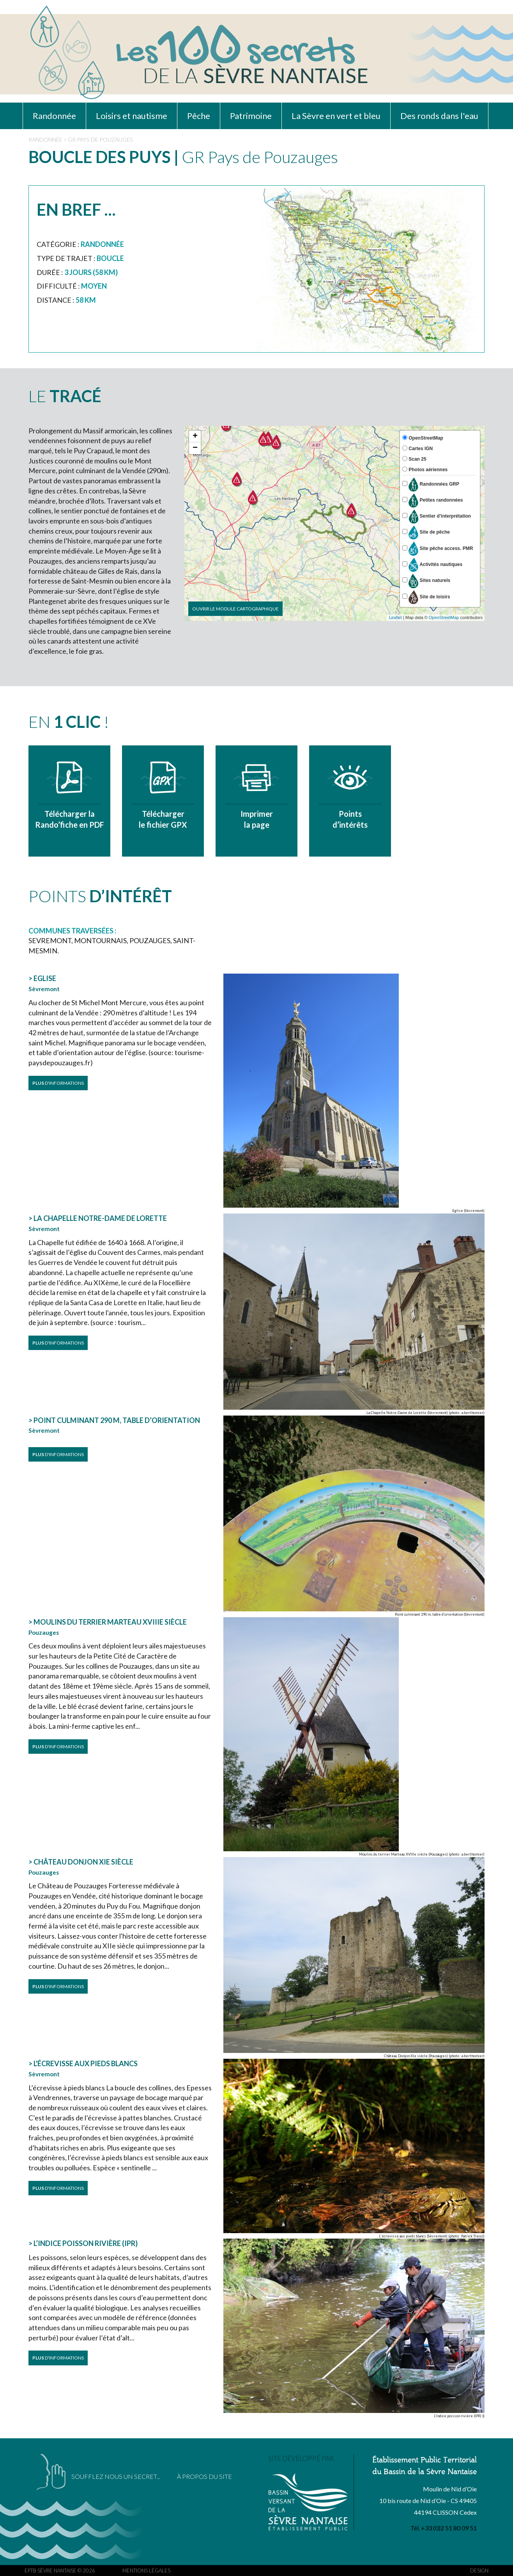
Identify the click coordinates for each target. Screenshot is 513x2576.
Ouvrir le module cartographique (235, 609)
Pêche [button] (198, 115)
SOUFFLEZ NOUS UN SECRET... (115, 2476)
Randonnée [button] (54, 115)
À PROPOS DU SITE (204, 2476)
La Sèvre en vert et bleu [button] (336, 115)
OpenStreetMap (444, 617)
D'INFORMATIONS (58, 1083)
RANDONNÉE (45, 139)
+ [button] (195, 436)
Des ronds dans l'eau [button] (439, 115)
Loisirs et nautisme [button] (131, 115)
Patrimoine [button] (251, 115)
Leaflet (395, 617)
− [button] (195, 448)
